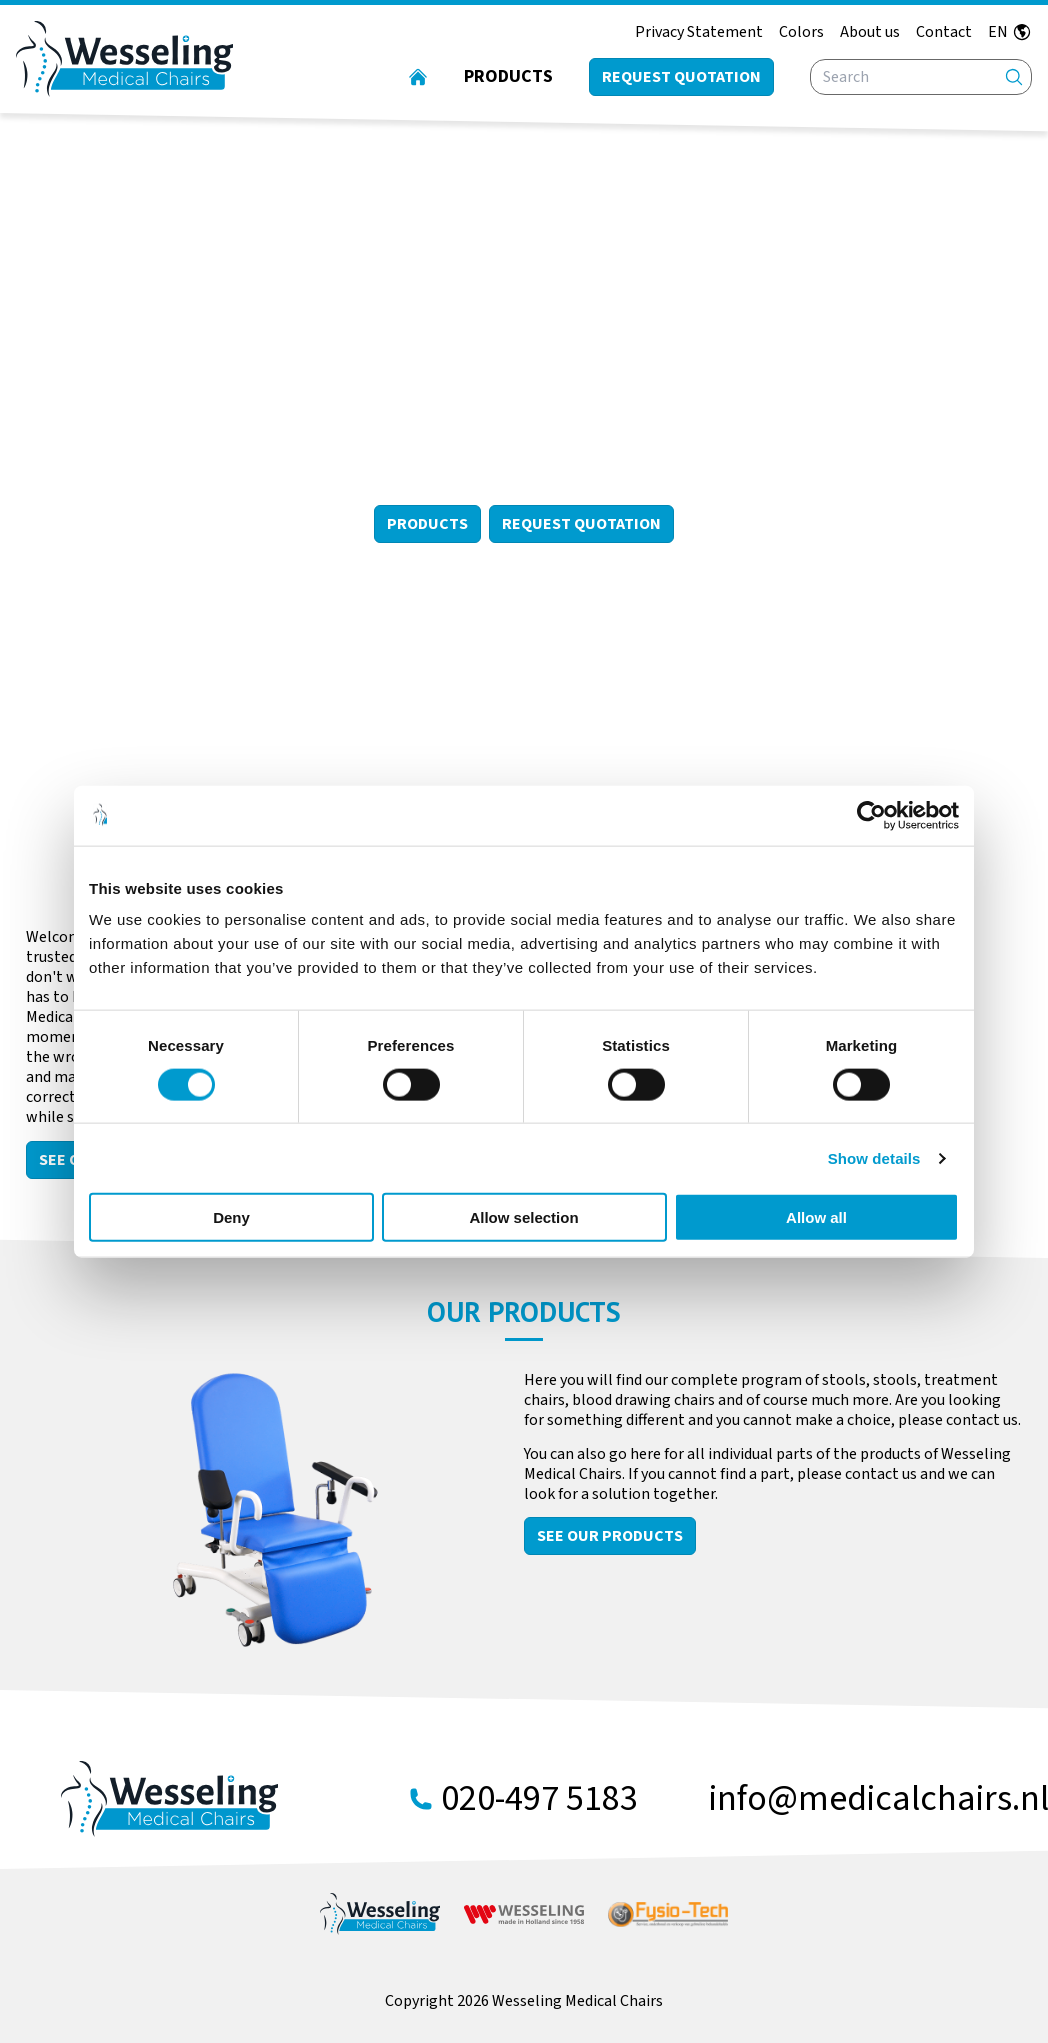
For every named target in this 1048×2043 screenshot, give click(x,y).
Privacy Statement (699, 32)
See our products (610, 1536)
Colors (801, 32)
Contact (944, 32)
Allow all (816, 1217)
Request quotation (681, 77)
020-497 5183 (539, 1799)
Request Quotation (581, 524)
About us (870, 32)
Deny (231, 1217)
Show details (874, 1157)
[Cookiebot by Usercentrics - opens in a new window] (871, 815)
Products (508, 76)
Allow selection (523, 1217)
